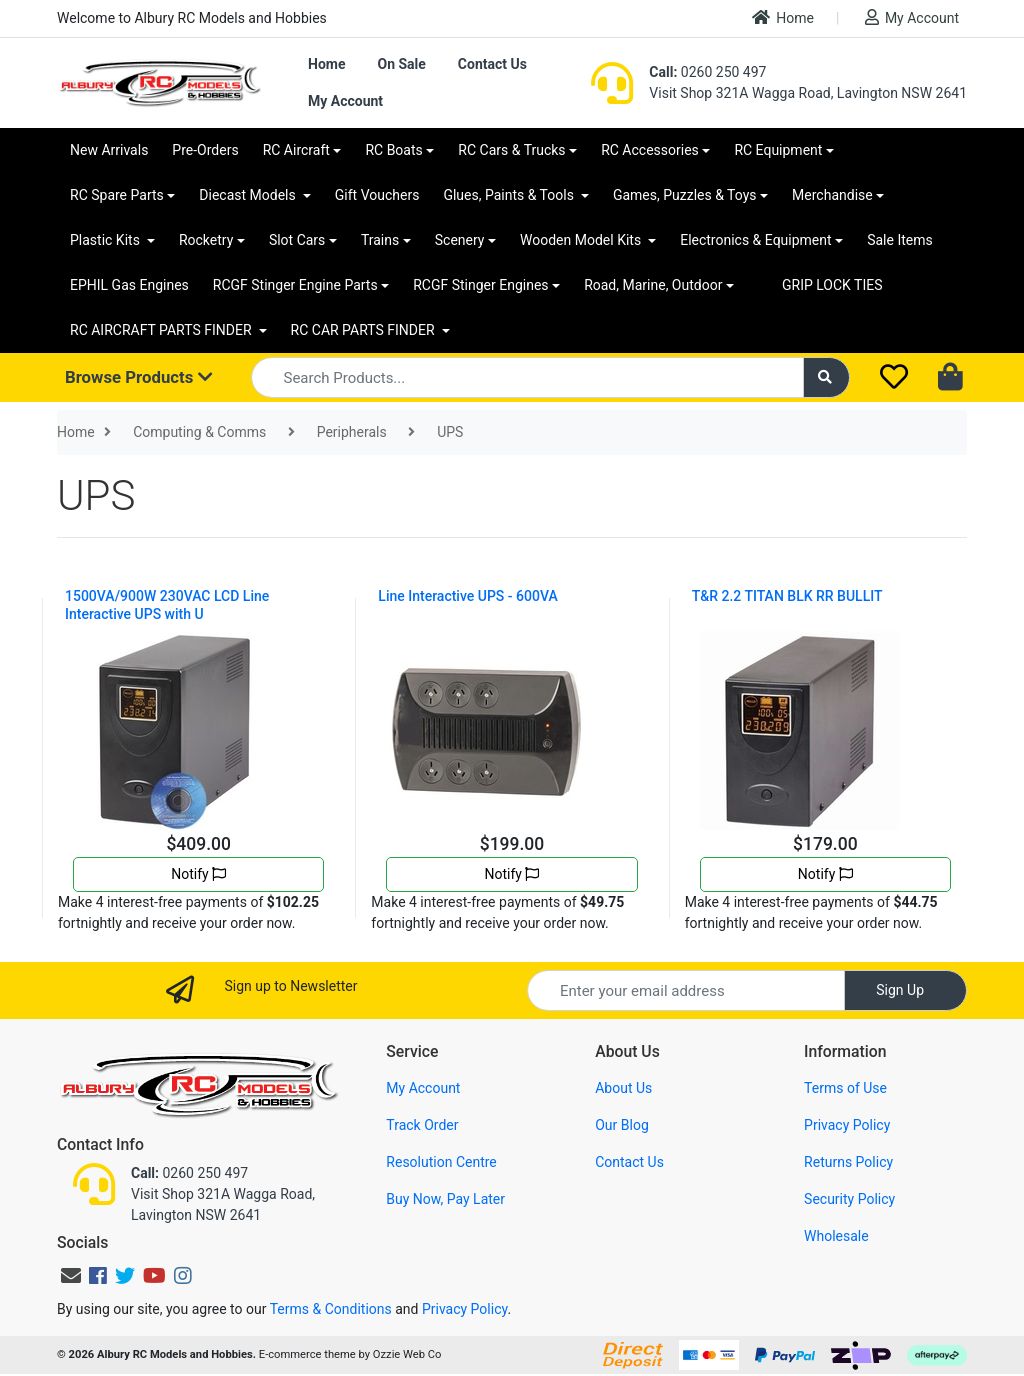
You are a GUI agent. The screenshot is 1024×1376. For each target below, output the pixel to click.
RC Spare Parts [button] (117, 195)
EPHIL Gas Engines (129, 285)
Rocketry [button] (206, 240)
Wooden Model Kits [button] (582, 240)
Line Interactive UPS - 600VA (467, 596)
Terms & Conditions (331, 1309)
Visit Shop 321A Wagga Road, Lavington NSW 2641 (808, 93)
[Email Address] (686, 990)
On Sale (401, 64)
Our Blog (622, 1125)
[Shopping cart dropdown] (952, 378)
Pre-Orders (205, 150)
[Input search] (527, 377)
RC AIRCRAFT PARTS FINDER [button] (162, 330)
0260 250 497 (707, 72)
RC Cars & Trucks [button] (511, 150)
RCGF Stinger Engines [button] (480, 285)
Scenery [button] (460, 240)
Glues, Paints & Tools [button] (510, 195)
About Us (623, 1088)
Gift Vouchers (377, 195)
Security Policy (849, 1199)
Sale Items (900, 240)
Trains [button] (380, 240)
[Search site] (827, 377)
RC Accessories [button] (650, 150)
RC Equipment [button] (778, 150)
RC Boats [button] (393, 150)
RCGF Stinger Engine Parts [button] (295, 285)
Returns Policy (848, 1162)
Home (783, 17)
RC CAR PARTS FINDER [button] (364, 330)
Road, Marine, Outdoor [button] (653, 285)
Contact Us (492, 64)
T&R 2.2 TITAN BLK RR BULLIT (787, 596)
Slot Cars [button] (297, 240)
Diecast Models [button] (249, 195)
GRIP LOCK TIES (832, 285)
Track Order (422, 1125)
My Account (912, 17)
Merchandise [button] (832, 195)
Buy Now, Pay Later (445, 1199)
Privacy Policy (847, 1125)
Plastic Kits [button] (106, 240)
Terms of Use (845, 1088)
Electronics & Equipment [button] (755, 240)
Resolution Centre (441, 1162)
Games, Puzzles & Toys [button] (685, 195)
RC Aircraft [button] (296, 150)
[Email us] (71, 1276)
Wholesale (836, 1236)
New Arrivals (109, 150)
